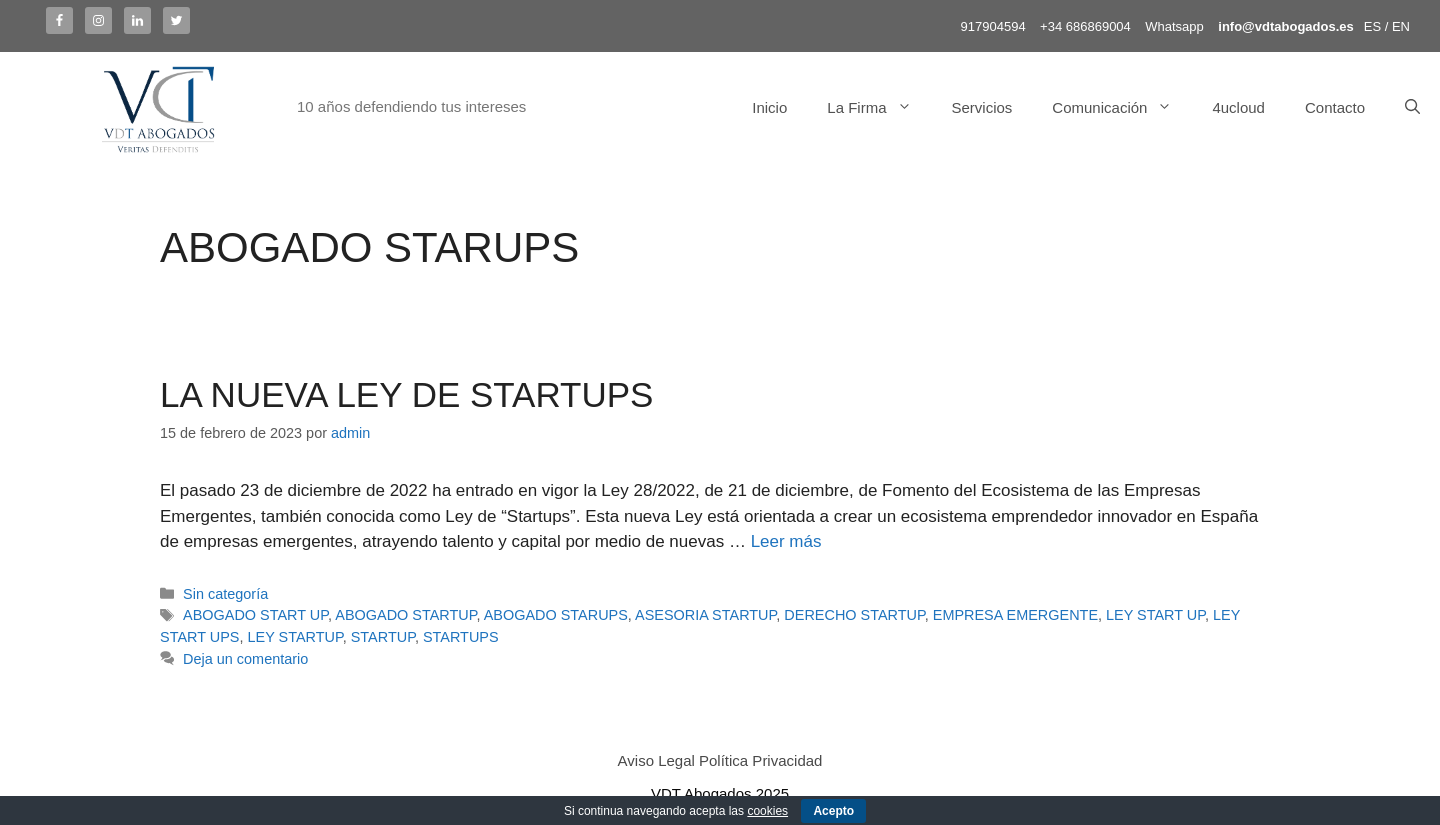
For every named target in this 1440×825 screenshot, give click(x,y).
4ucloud (1238, 107)
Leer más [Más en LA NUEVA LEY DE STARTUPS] (786, 541)
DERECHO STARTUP (854, 615)
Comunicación (1122, 108)
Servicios (982, 107)
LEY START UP (1155, 615)
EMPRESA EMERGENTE (1015, 615)
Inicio (769, 107)
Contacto (1335, 107)
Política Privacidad (760, 760)
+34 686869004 (1085, 26)
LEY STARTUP (294, 637)
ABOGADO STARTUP (405, 615)
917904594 (993, 26)
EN (1401, 26)
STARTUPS (461, 637)
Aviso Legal (656, 760)
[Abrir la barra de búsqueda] (1412, 108)
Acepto (833, 811)
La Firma (879, 108)
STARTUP (383, 637)
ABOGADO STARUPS (556, 615)
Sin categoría (225, 594)
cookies (767, 811)
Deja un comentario (245, 659)
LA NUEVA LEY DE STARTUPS (406, 394)
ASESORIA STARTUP (705, 615)
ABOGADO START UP (255, 615)
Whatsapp (1174, 26)
